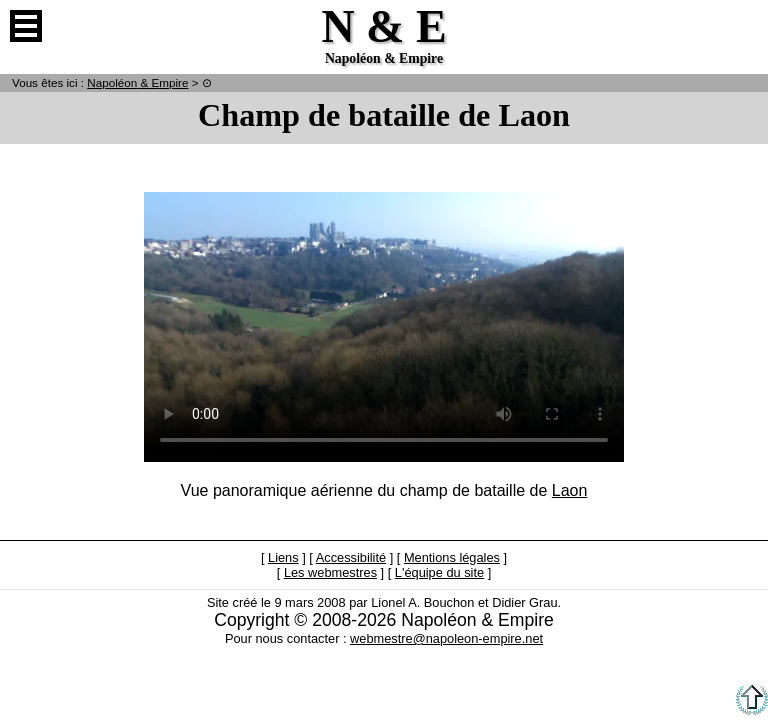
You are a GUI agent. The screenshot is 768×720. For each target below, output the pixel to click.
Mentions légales (452, 557)
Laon (570, 490)
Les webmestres (330, 572)
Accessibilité (351, 557)
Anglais (742, 26)
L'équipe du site (439, 572)
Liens (283, 557)
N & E (137, 82)
